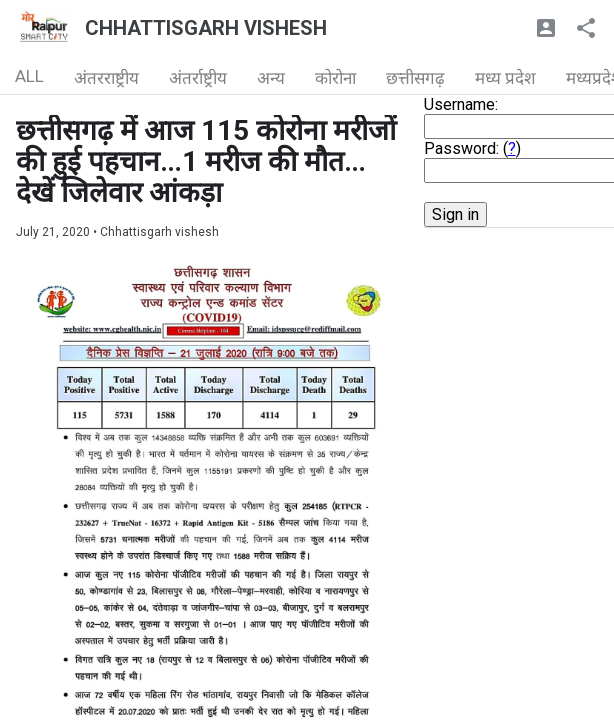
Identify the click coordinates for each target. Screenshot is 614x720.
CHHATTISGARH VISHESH (206, 28)
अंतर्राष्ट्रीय (198, 78)
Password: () (472, 148)
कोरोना (335, 78)
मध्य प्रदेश (505, 78)
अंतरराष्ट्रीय (106, 78)
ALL (29, 76)
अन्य (271, 78)
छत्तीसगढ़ (415, 78)
